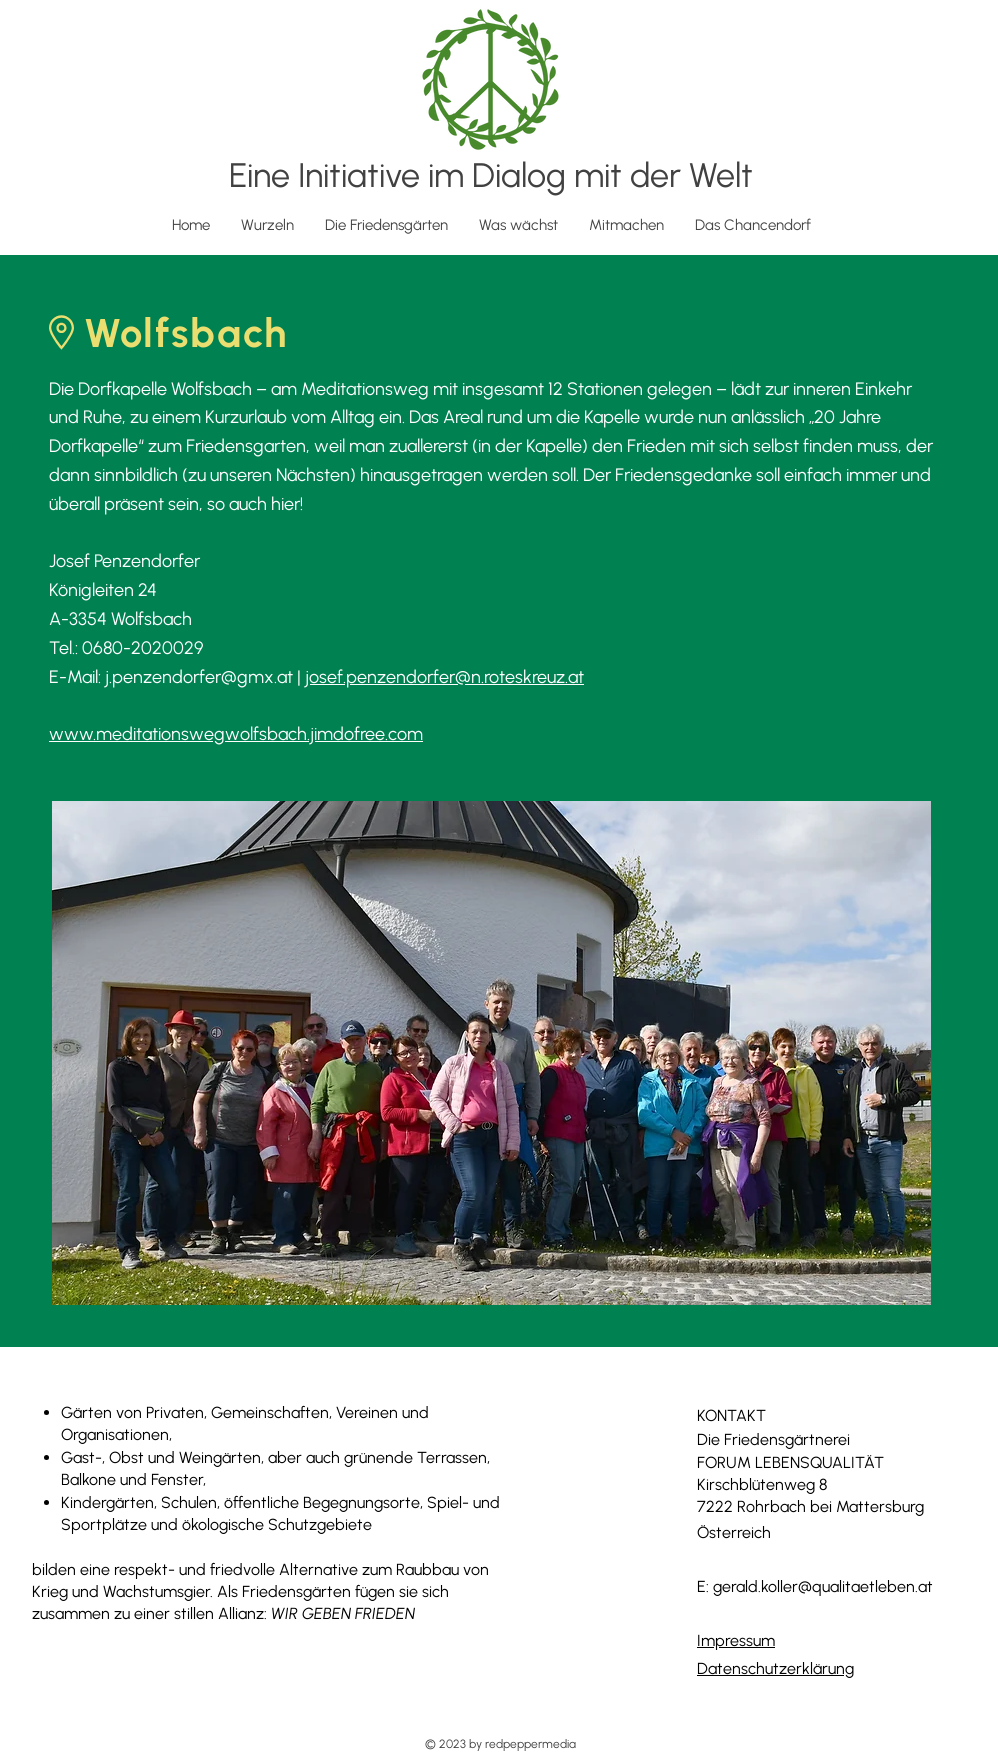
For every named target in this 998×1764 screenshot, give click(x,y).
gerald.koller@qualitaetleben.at (823, 1586)
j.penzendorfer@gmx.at (199, 677)
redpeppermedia (530, 1744)
